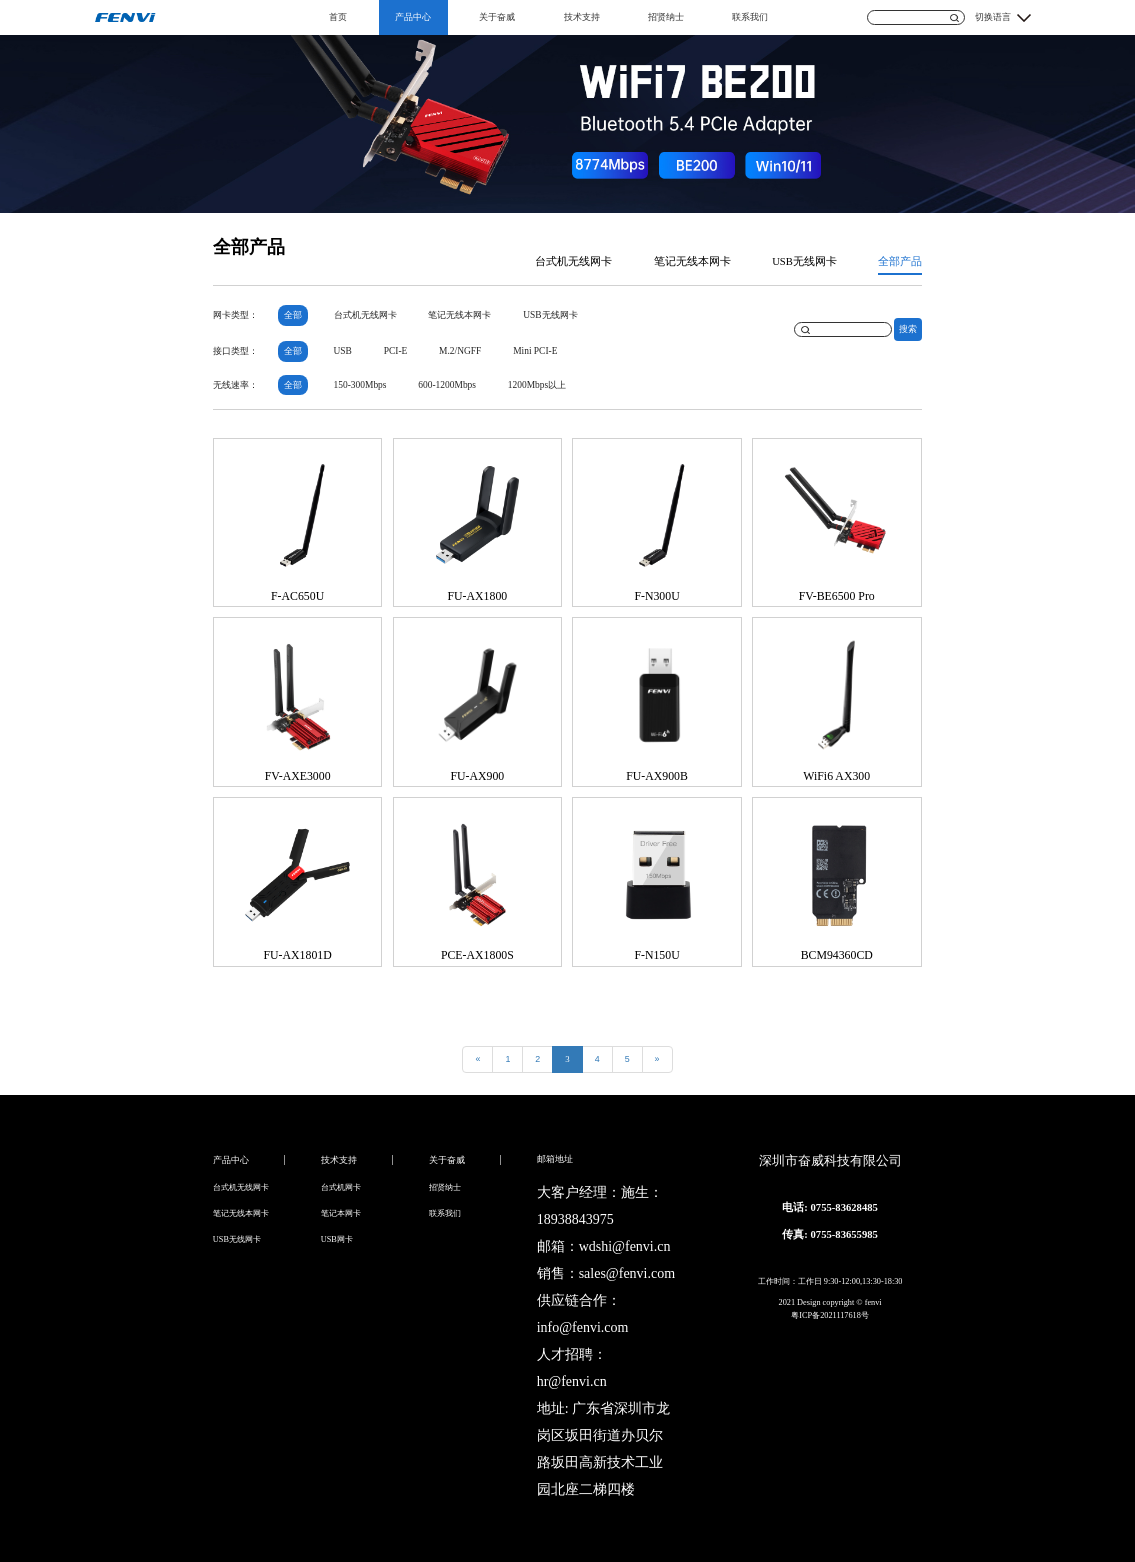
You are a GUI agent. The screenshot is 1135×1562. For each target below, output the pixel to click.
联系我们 (750, 17)
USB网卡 (337, 1239)
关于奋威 (497, 17)
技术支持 (582, 17)
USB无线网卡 (804, 261)
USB (343, 351)
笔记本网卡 (341, 1213)
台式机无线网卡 (573, 261)
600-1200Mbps (447, 385)
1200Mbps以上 (537, 385)
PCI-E (396, 351)
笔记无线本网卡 (692, 261)
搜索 (908, 329)
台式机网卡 (341, 1187)
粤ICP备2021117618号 (830, 1315)
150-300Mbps (360, 385)
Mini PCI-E (535, 351)
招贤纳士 (666, 17)
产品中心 (413, 17)
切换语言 (993, 17)
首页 (338, 17)
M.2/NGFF (460, 351)
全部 (293, 315)
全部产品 (900, 261)
